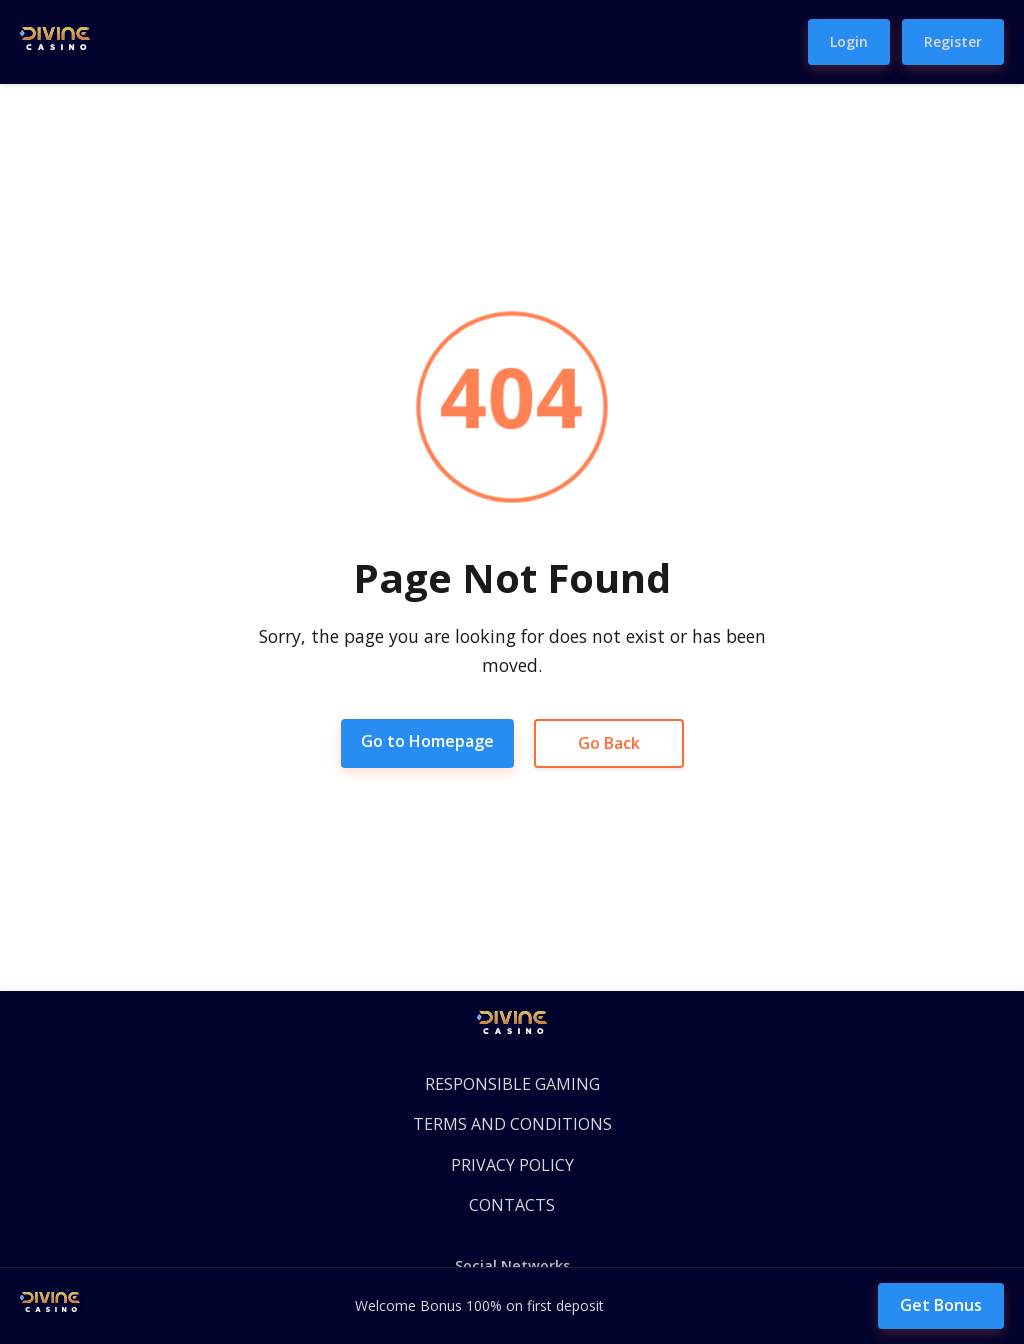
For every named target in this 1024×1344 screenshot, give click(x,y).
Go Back (609, 743)
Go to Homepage (427, 741)
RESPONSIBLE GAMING (512, 1084)
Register (953, 41)
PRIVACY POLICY (512, 1165)
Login (849, 41)
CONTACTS (512, 1205)
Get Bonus (941, 1305)
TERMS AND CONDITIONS (512, 1124)
